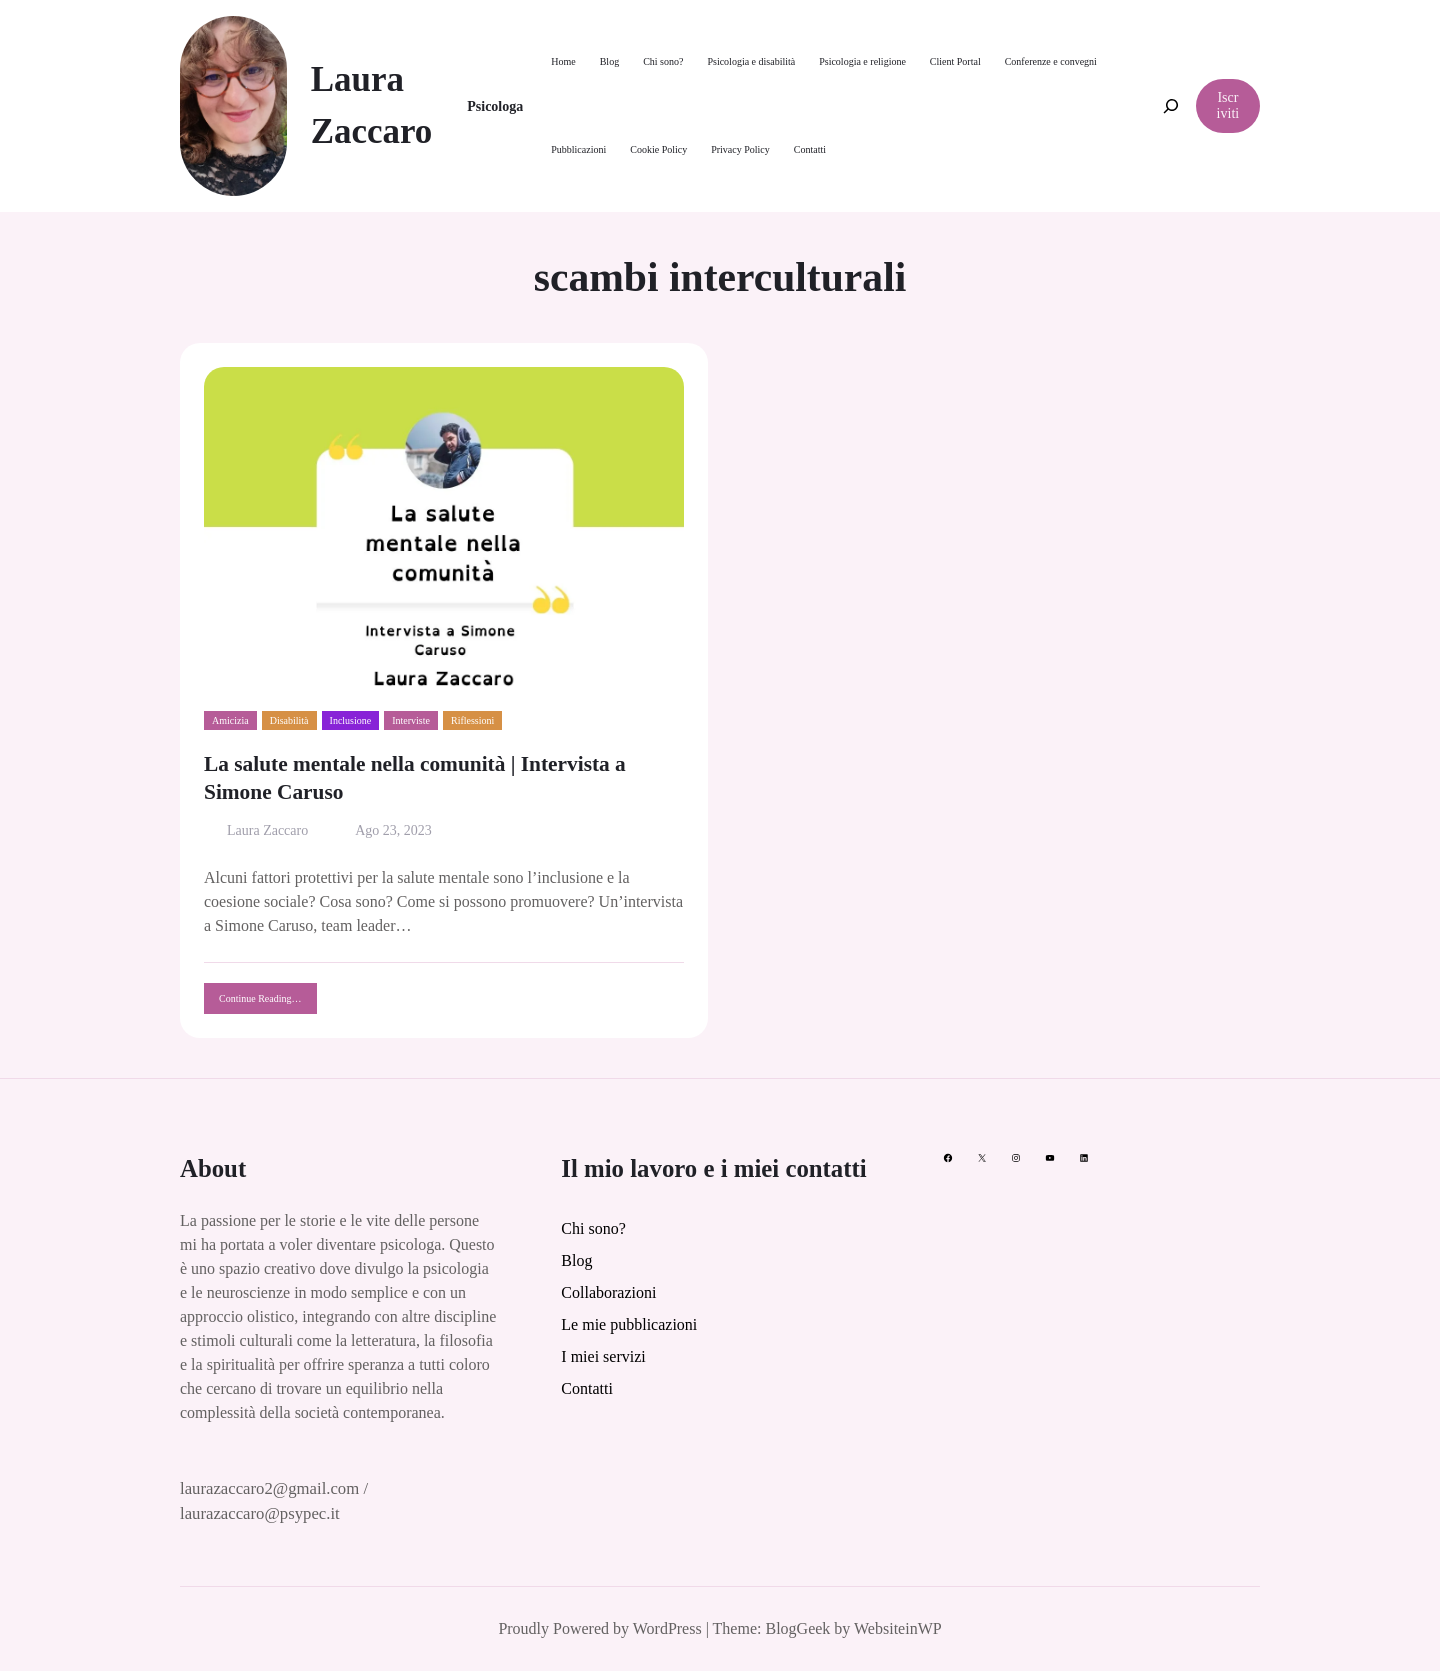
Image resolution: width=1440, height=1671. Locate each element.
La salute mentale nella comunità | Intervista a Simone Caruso (415, 778)
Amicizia (230, 720)
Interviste (411, 720)
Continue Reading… (268, 1003)
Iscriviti (1228, 105)
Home (563, 61)
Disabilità (289, 720)
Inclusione (351, 720)
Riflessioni (472, 720)
